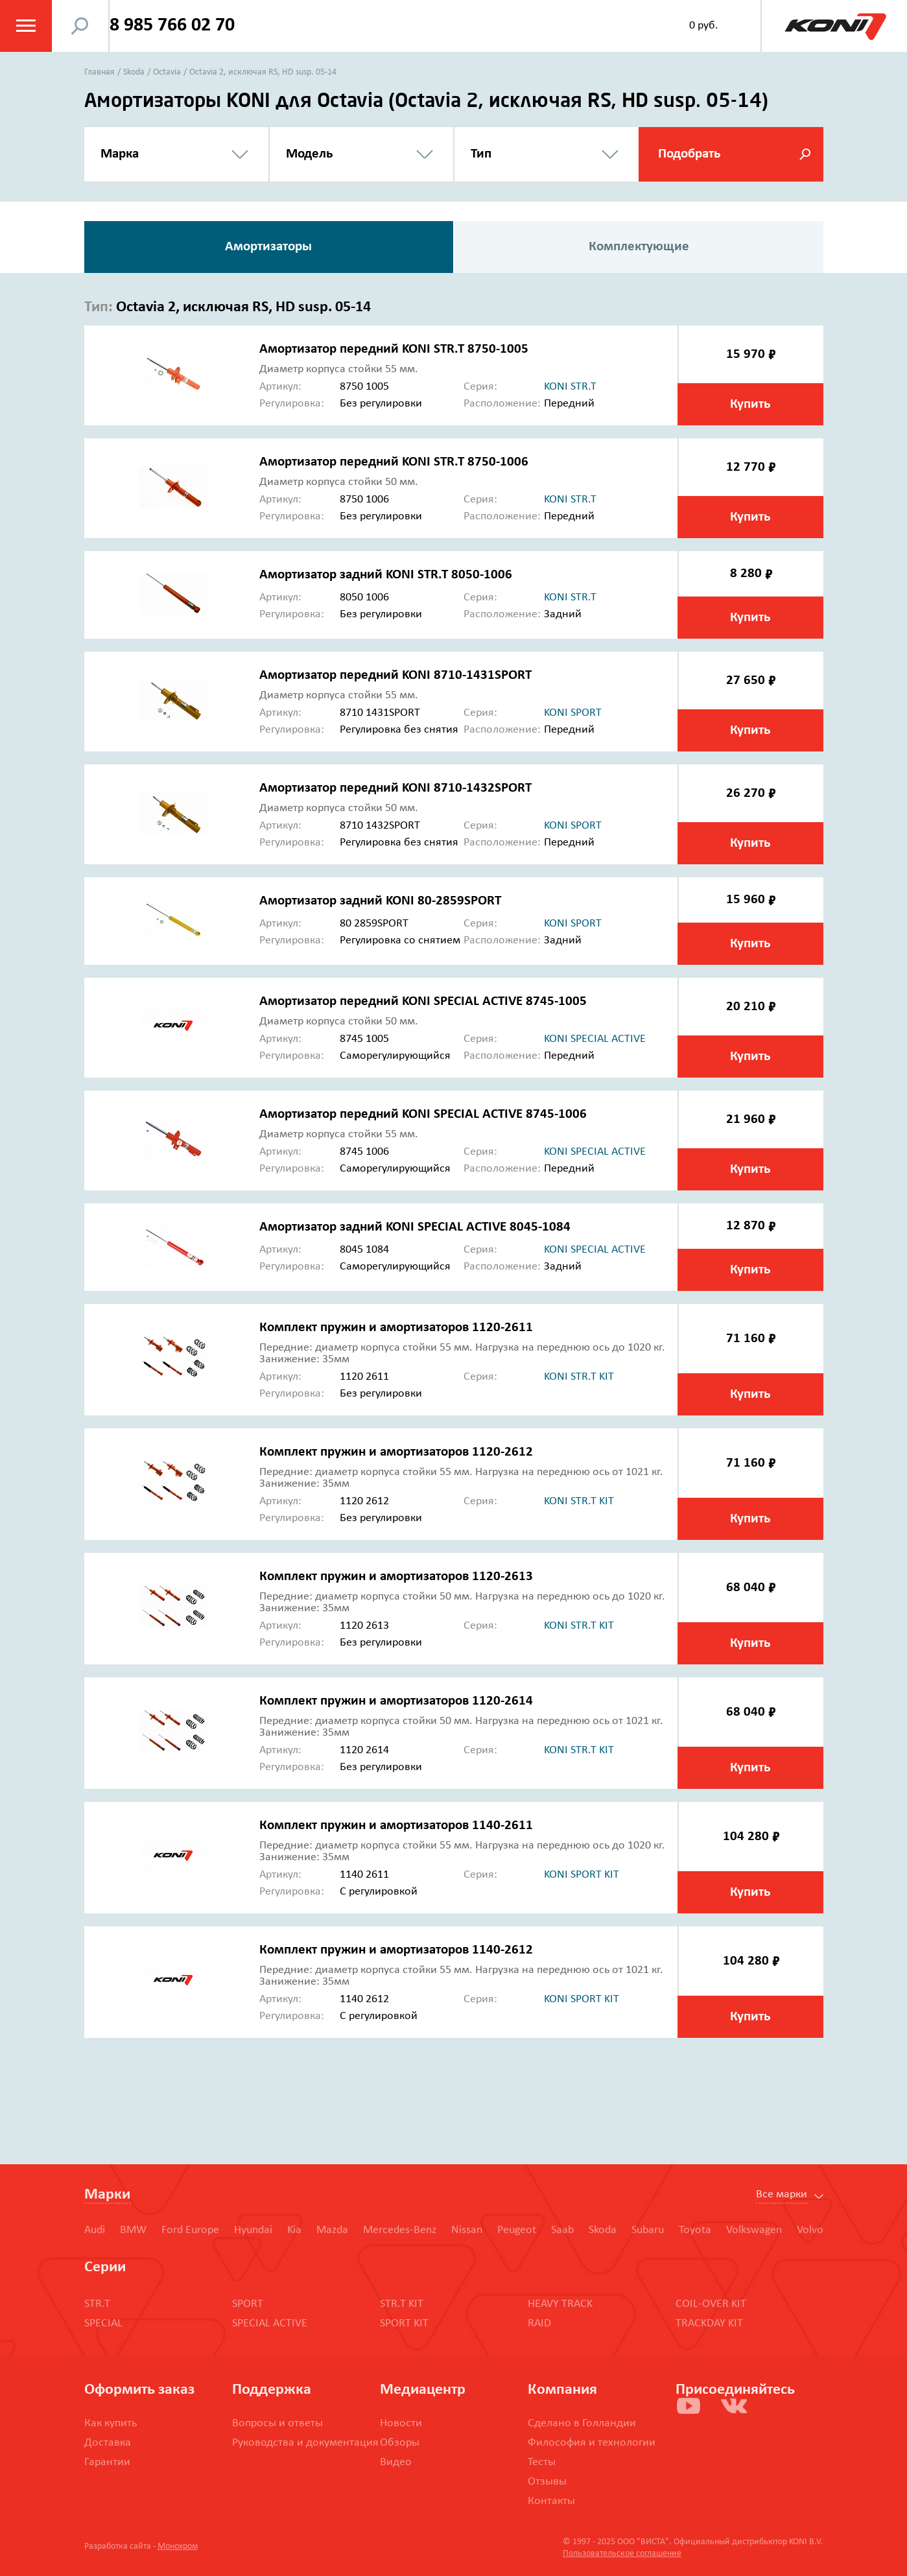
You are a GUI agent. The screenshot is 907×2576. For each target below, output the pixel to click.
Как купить (110, 2423)
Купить (750, 404)
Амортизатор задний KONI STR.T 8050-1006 (385, 575)
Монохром (178, 2546)
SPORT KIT (404, 2323)
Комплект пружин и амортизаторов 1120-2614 (396, 1701)
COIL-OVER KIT (711, 2304)
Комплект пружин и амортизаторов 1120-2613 (396, 1576)
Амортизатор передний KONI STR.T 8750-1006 (393, 462)
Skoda (134, 72)
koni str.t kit (579, 1377)
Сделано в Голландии (582, 2423)
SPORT (247, 2304)
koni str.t (570, 387)
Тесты (542, 2462)
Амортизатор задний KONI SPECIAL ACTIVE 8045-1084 (415, 1227)
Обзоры (399, 2443)
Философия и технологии (591, 2443)
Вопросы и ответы (277, 2423)
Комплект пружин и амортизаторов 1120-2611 (396, 1327)
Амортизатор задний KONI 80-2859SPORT (380, 901)
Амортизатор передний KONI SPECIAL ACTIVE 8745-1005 (423, 1001)
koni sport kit (581, 1875)
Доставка (107, 2443)
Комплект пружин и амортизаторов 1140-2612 (396, 1950)
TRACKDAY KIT (709, 2323)
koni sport (573, 713)
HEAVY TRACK (560, 2304)
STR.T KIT (401, 2304)
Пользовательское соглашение (622, 2553)
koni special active (595, 1039)
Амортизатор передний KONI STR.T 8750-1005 (393, 349)
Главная (99, 72)
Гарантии (107, 2462)
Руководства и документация (305, 2443)
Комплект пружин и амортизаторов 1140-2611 (396, 1825)
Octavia (167, 72)
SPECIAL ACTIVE (269, 2323)
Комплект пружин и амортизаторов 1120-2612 (396, 1452)
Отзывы (547, 2482)
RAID (539, 2323)
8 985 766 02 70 (174, 26)
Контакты (551, 2501)
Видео (396, 2462)
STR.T (97, 2304)
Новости (401, 2423)
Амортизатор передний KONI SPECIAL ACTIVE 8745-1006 (423, 1114)
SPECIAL (103, 2323)
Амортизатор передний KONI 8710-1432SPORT (395, 788)
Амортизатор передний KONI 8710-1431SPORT (395, 675)
